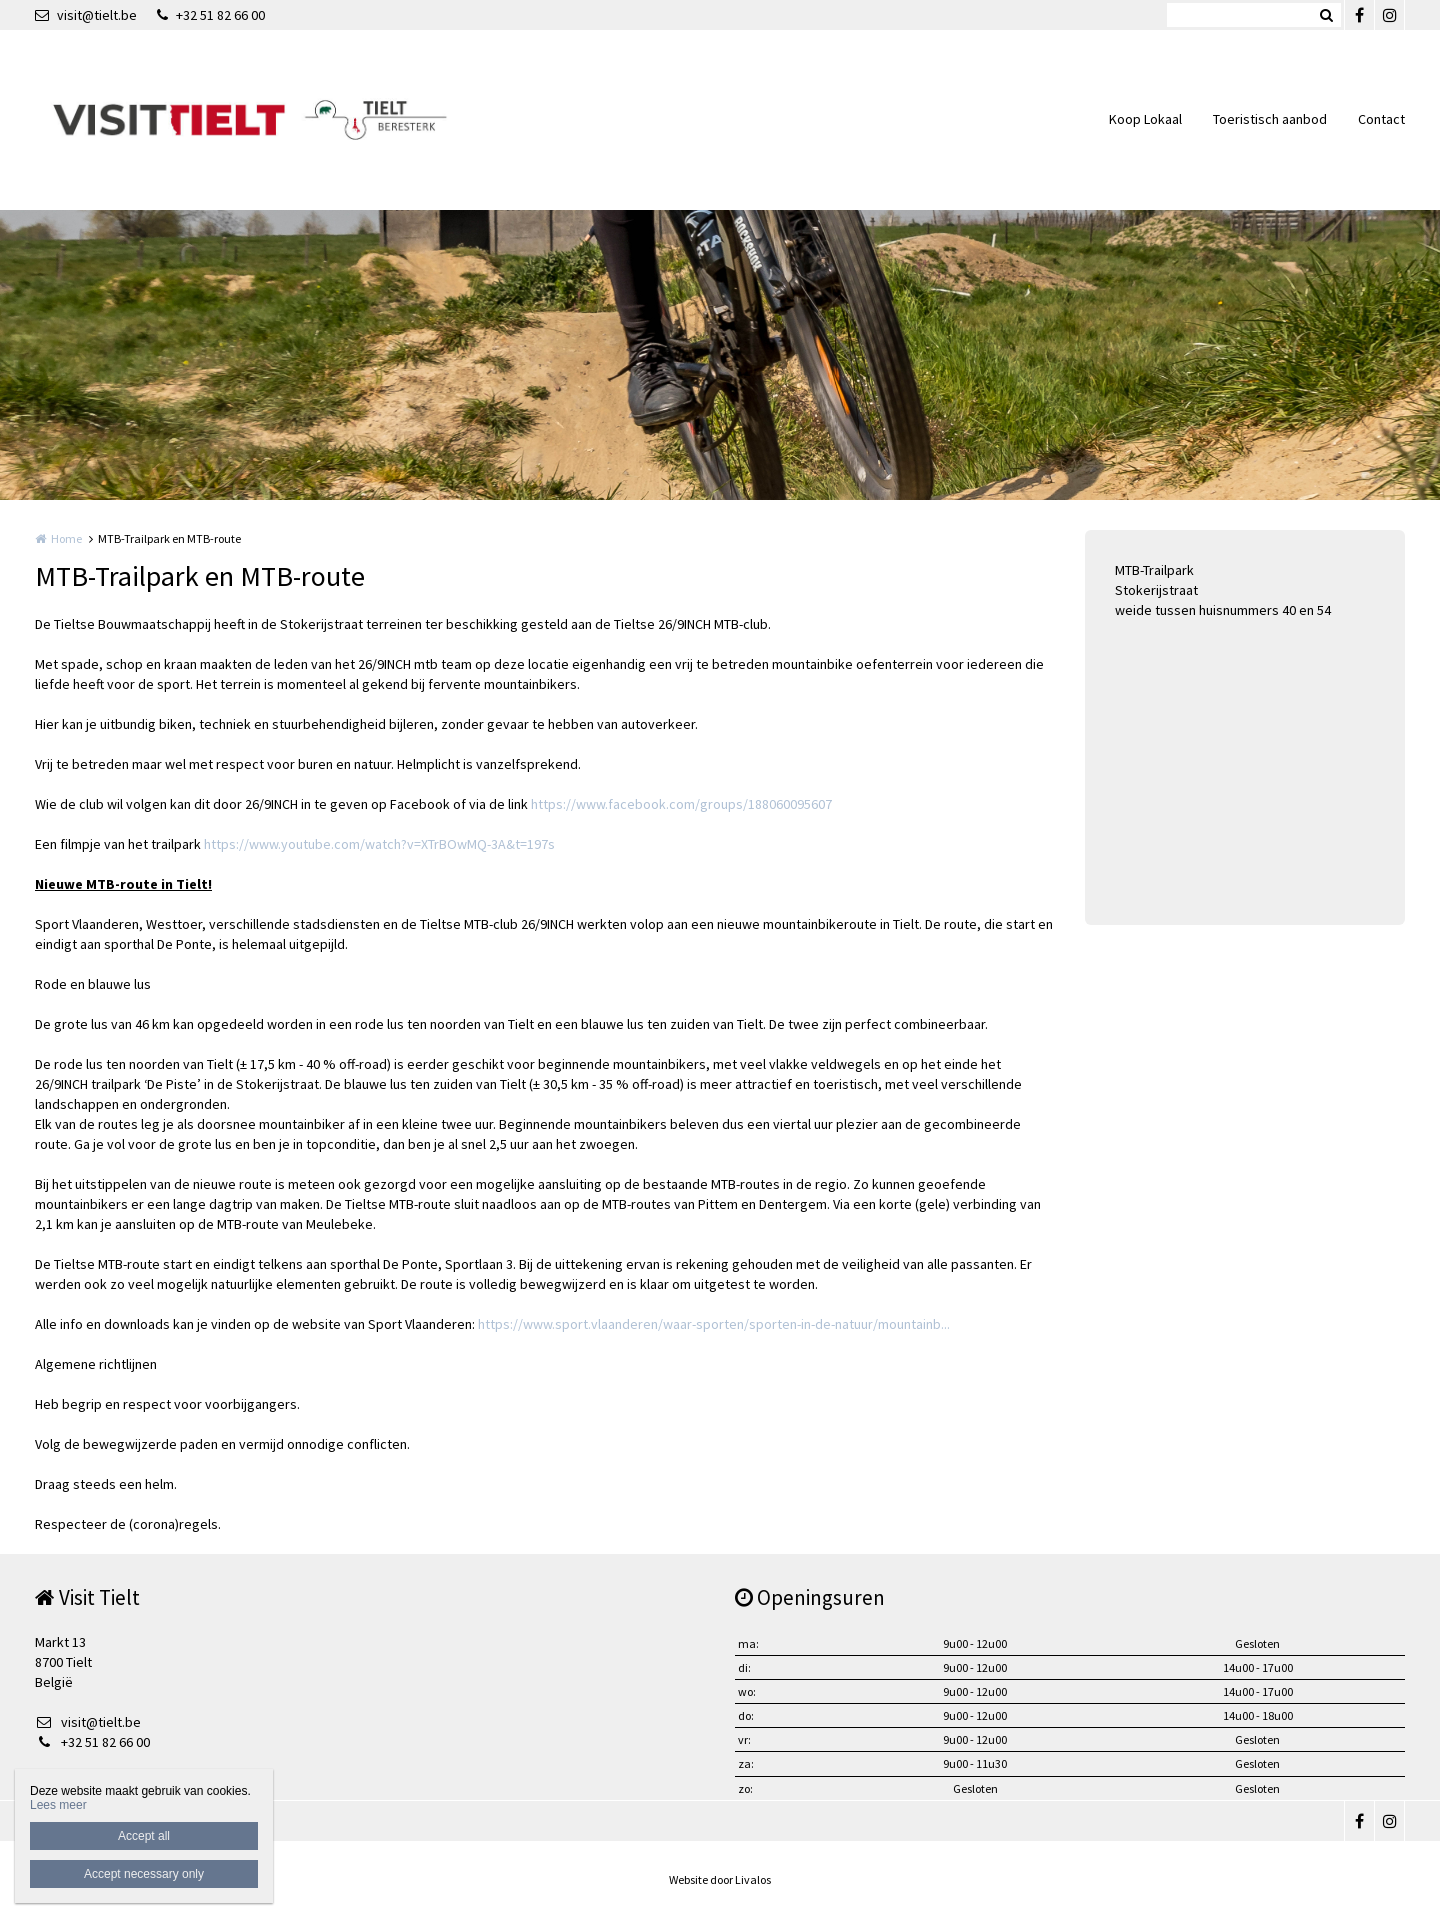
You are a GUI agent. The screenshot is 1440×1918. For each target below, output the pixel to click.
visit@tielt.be (86, 15)
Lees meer (58, 1805)
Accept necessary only (144, 1874)
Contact (1381, 119)
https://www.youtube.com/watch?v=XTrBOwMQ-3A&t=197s (379, 844)
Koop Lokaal (1145, 119)
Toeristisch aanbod (1270, 119)
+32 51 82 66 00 (211, 15)
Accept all (144, 1836)
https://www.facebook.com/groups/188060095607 (681, 804)
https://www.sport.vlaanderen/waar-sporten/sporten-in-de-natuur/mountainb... (714, 1324)
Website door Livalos (720, 1879)
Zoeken (1326, 15)
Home (66, 538)
